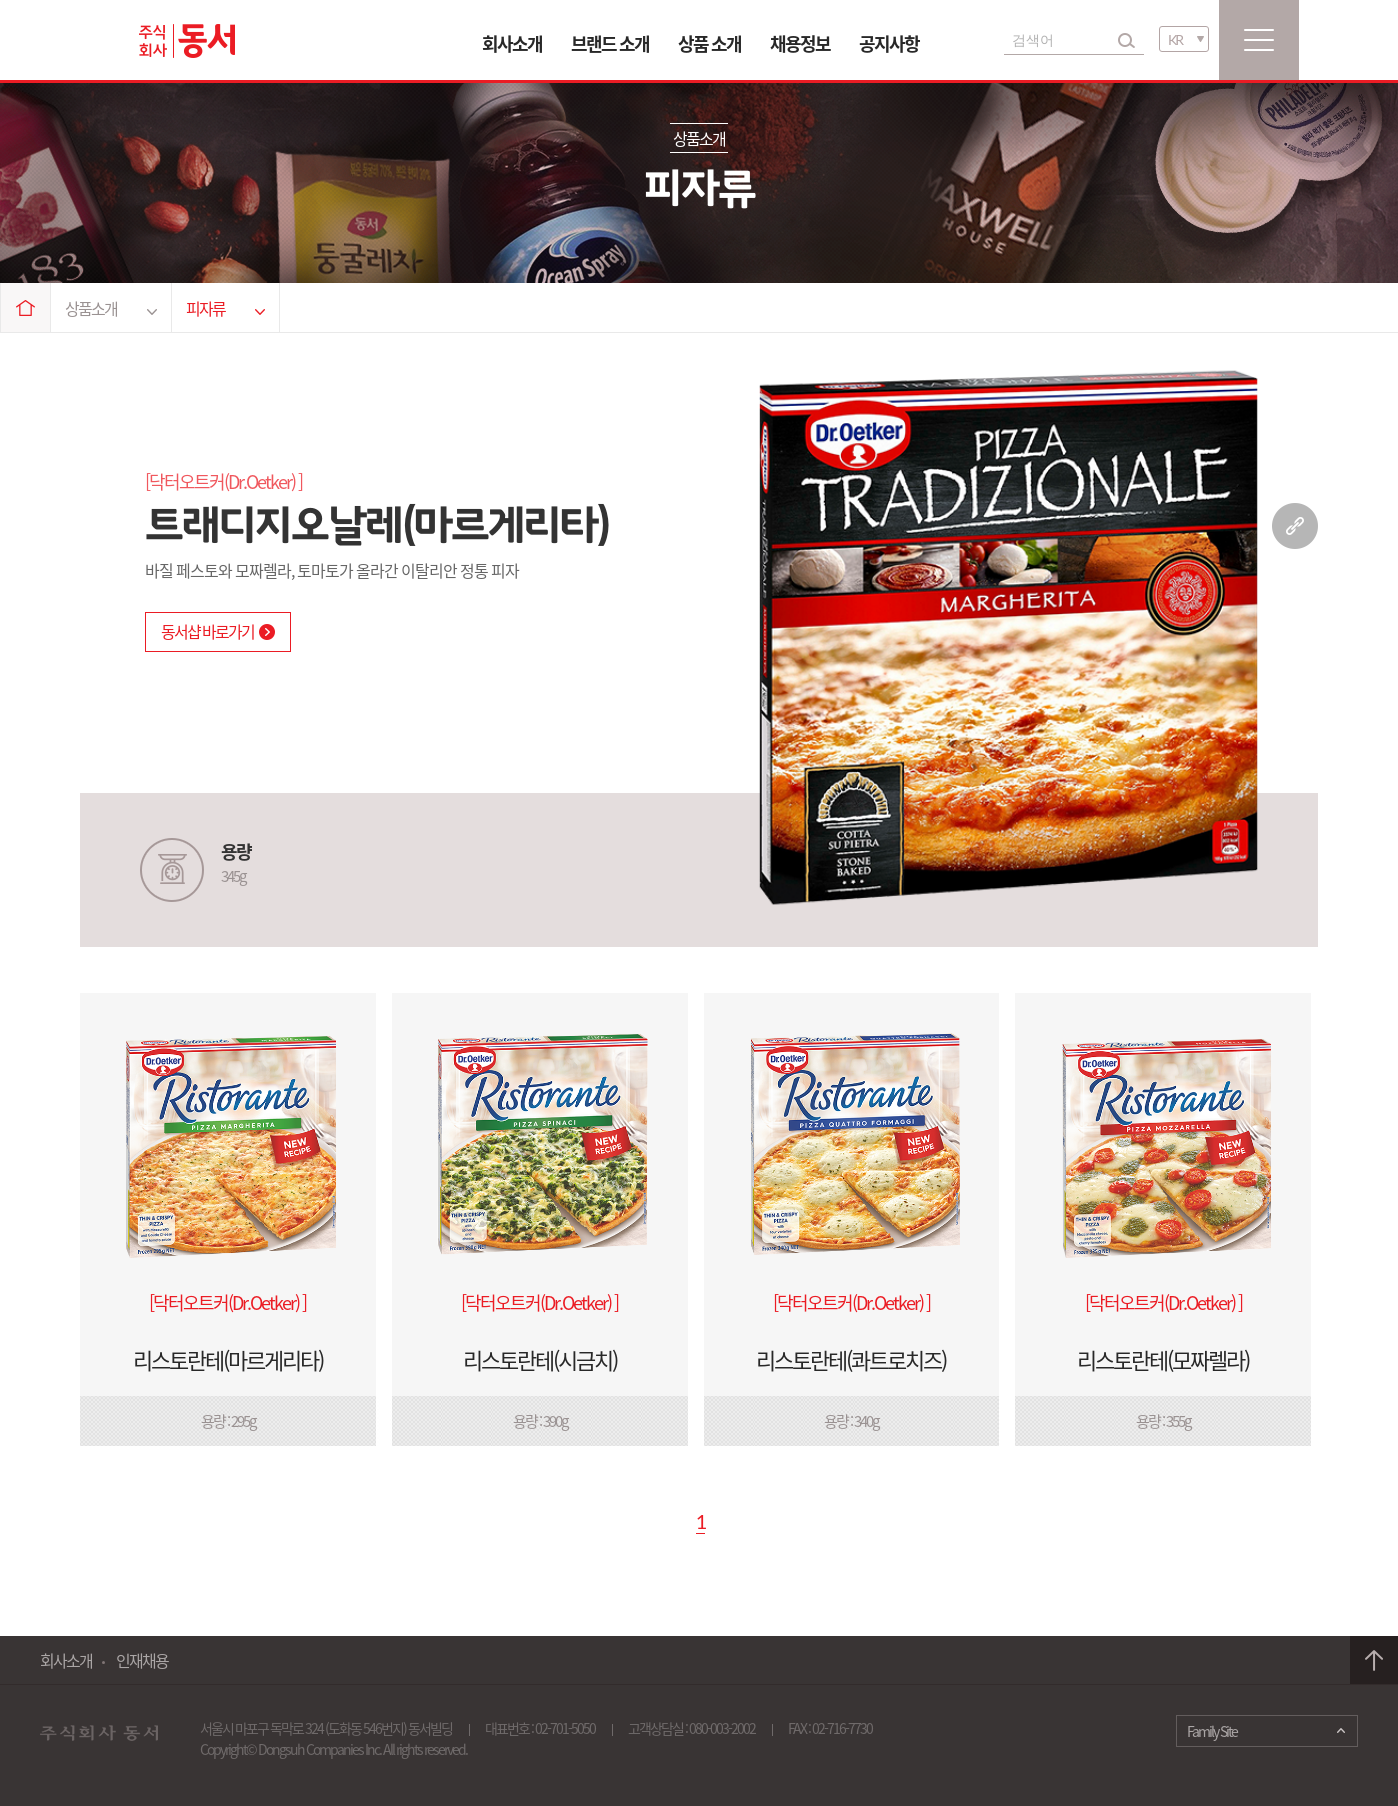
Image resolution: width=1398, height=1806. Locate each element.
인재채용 (142, 1660)
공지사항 (889, 43)
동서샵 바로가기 (218, 631)
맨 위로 (1374, 1660)
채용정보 (800, 43)
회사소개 (512, 43)
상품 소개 (709, 43)
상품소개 (111, 308)
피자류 (225, 308)
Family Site (1212, 1731)
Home (26, 307)
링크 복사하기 (1295, 526)
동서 (187, 41)
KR (1175, 39)
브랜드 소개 (610, 43)
